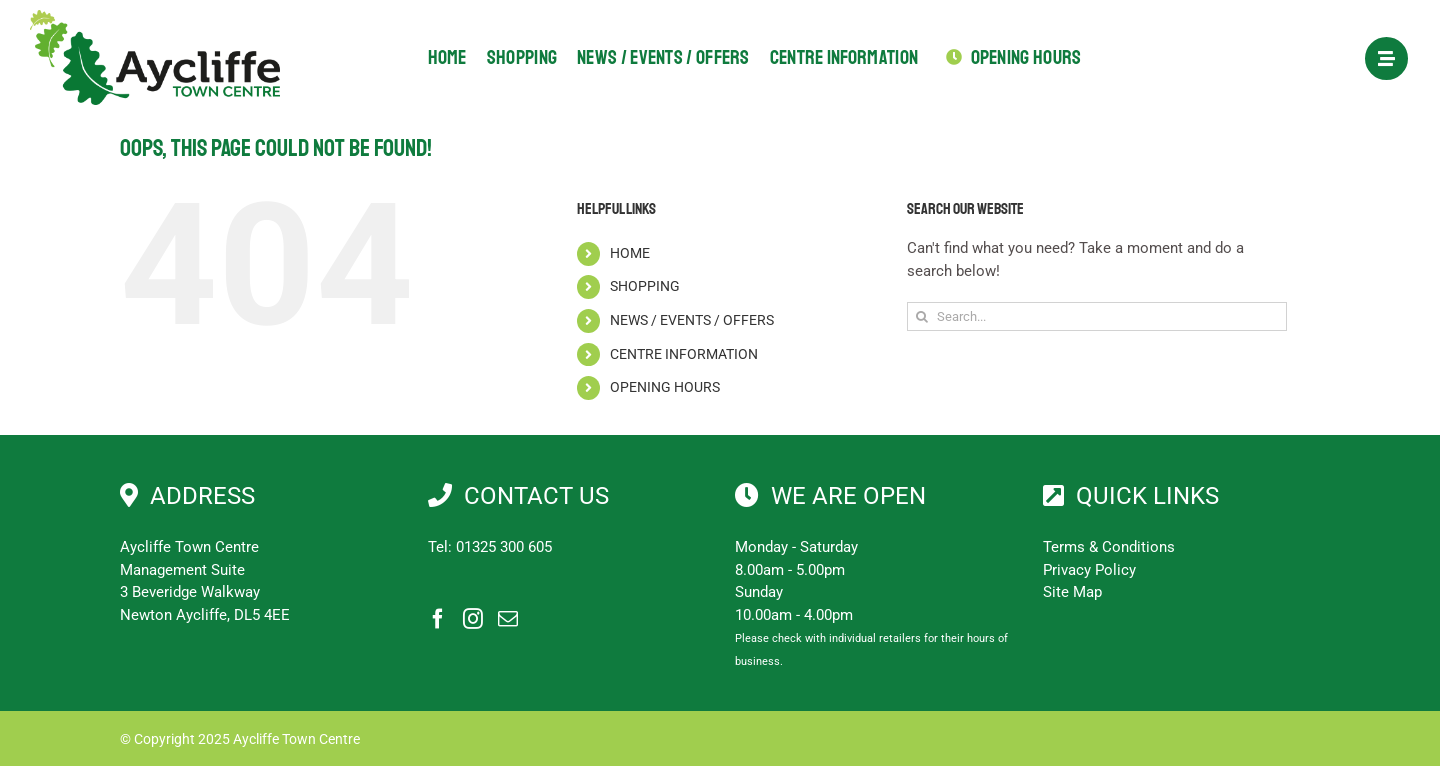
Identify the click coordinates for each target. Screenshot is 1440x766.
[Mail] (508, 619)
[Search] (921, 316)
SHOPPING (645, 286)
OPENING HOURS (665, 387)
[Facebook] (438, 619)
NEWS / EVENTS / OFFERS (692, 320)
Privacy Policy (1089, 570)
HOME (630, 253)
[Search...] (1097, 316)
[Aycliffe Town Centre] (155, 17)
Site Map (1072, 592)
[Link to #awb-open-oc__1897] (1386, 58)
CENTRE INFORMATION (684, 354)
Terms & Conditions (1109, 547)
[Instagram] (473, 619)
